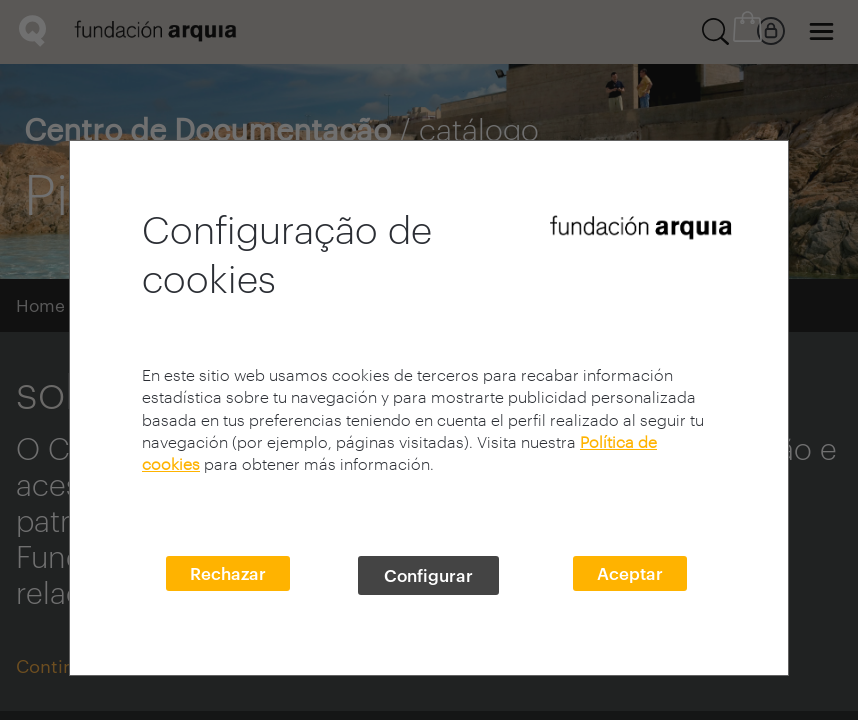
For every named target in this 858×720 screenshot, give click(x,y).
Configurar (428, 575)
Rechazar (228, 573)
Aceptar (630, 573)
